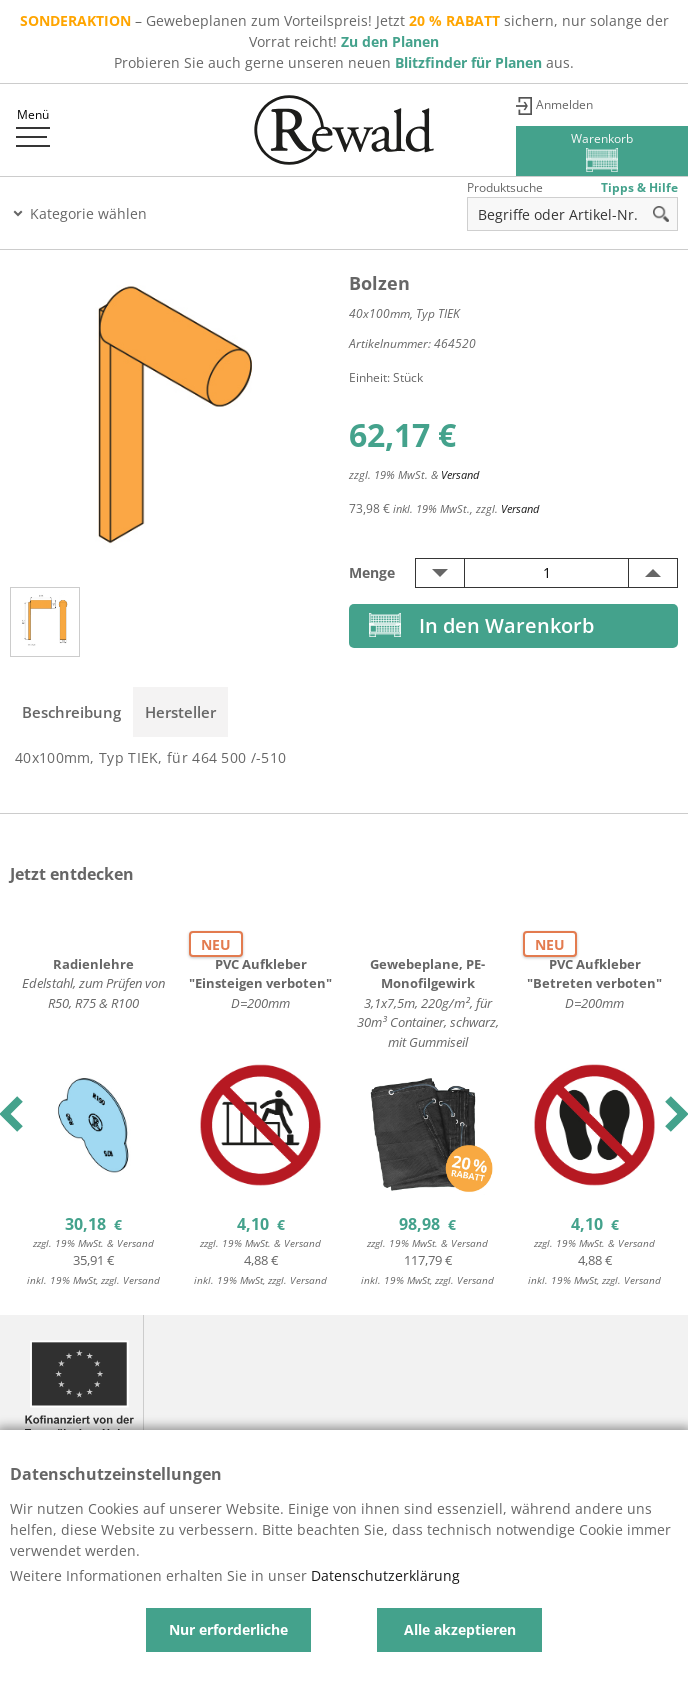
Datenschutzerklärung (385, 1575)
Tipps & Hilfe (639, 187)
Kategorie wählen (88, 213)
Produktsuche (505, 187)
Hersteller (180, 712)
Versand (460, 474)
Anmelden (564, 104)
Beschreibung (71, 712)
